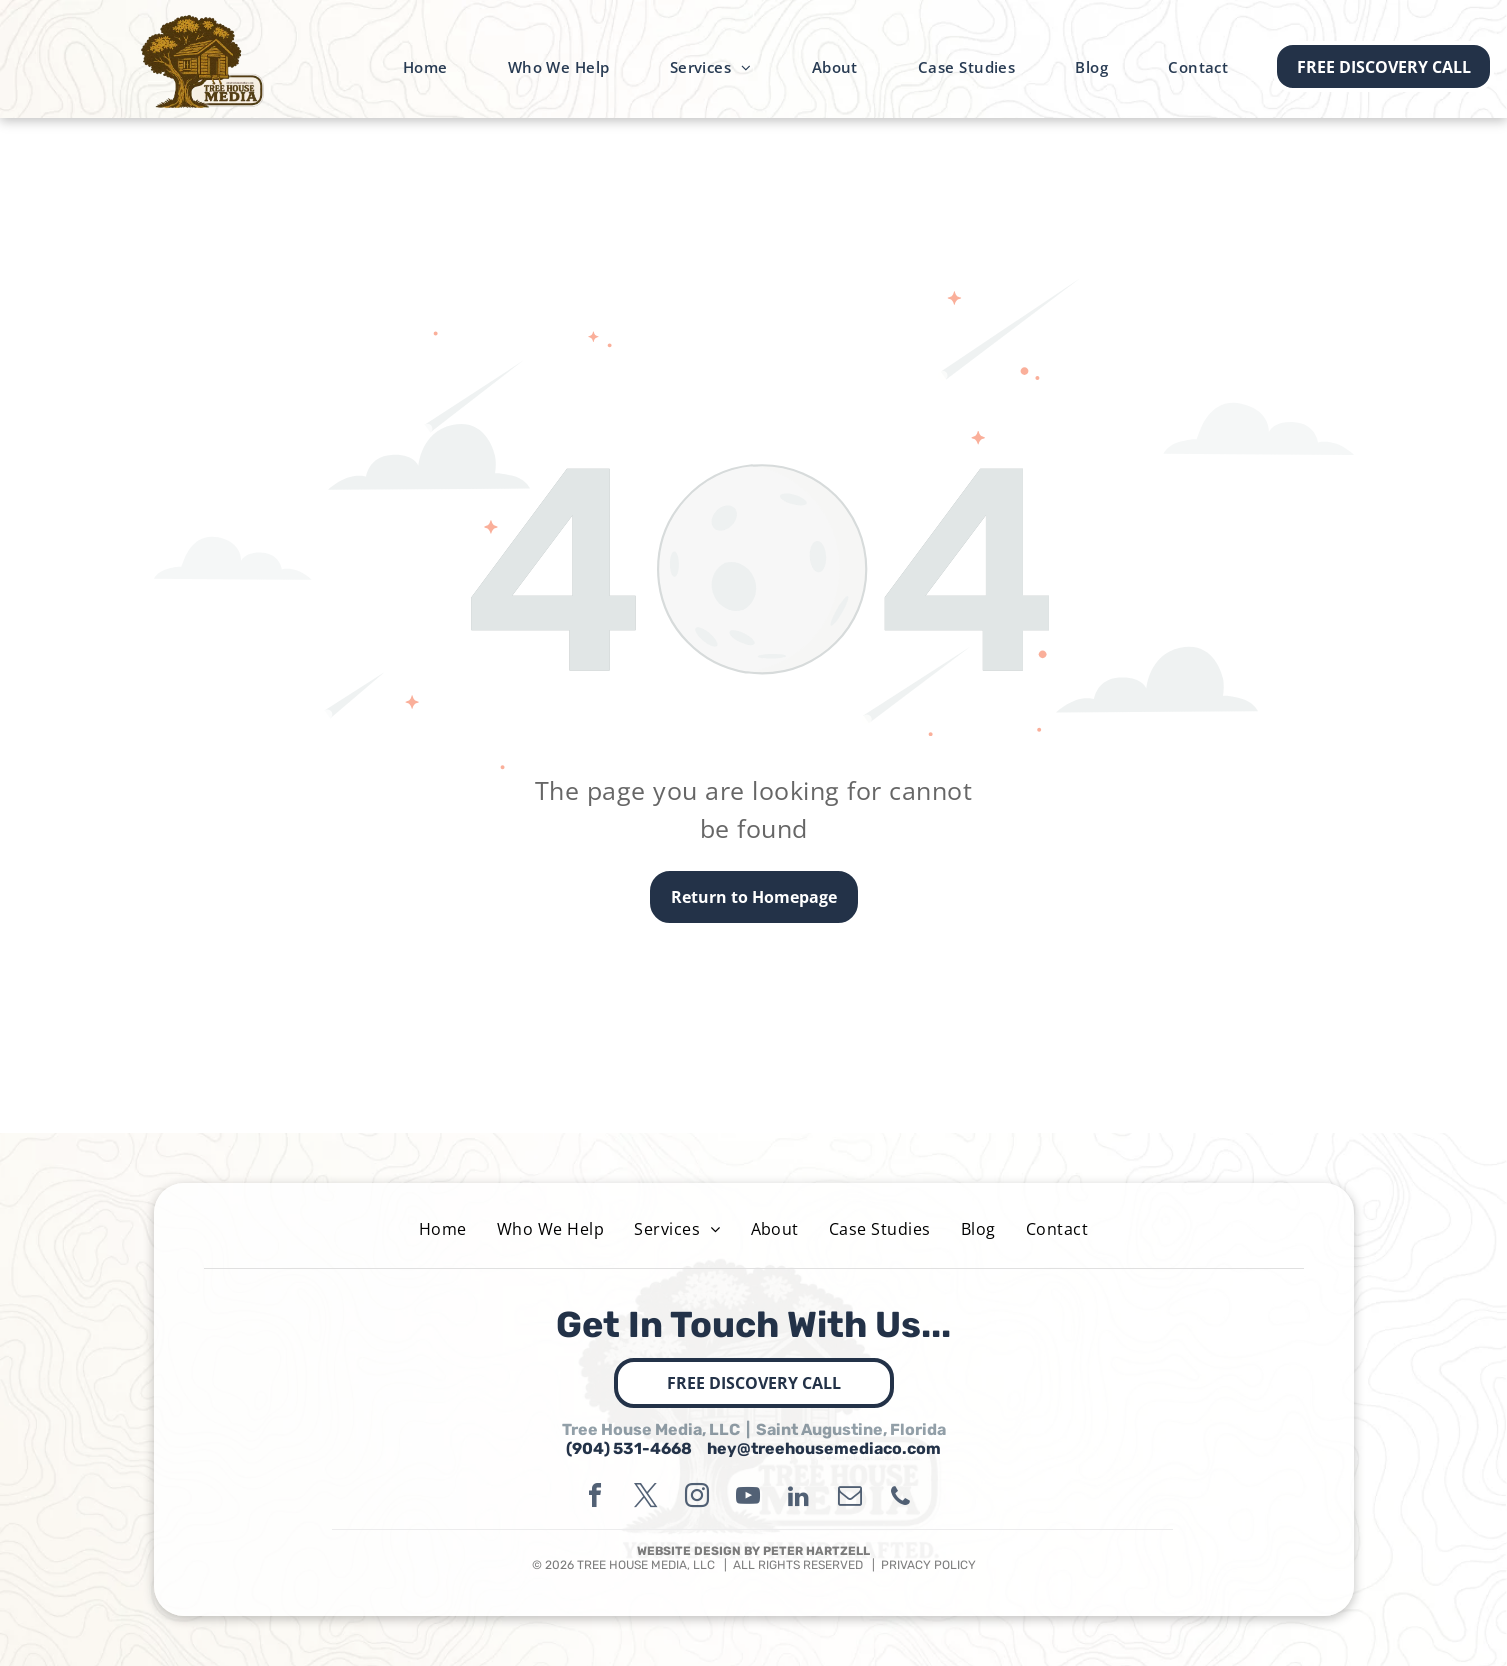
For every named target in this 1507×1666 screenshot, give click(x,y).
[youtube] (748, 1498)
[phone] (901, 1498)
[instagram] (697, 1498)
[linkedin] (799, 1498)
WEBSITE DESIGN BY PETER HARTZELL (753, 1551)
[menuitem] (425, 67)
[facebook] (595, 1498)
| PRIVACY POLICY (919, 1565)
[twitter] (646, 1498)
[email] (850, 1498)
